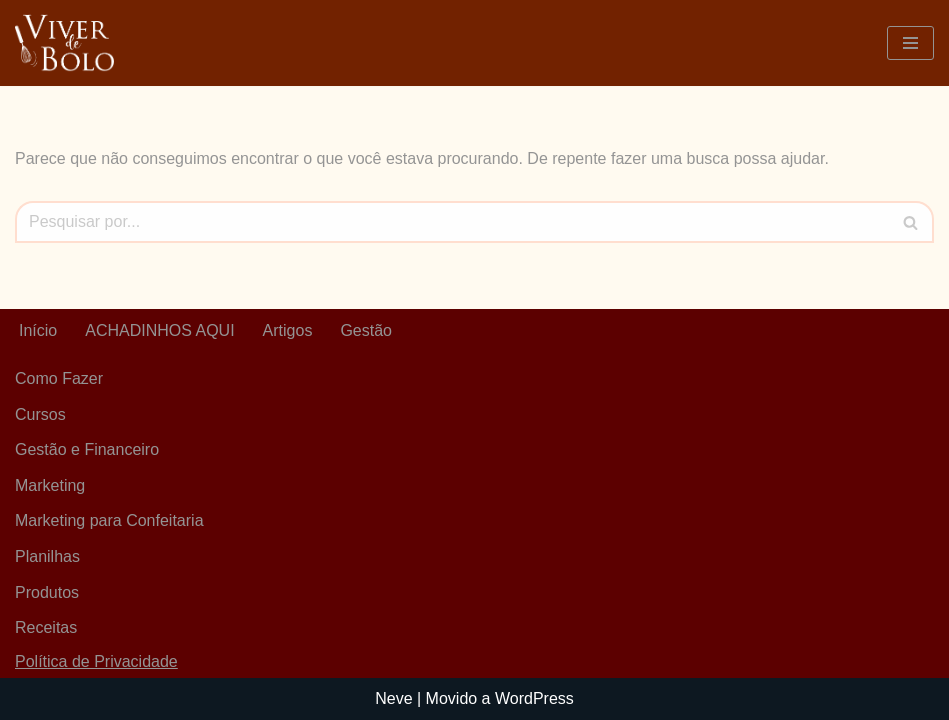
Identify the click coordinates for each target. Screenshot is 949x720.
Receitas (46, 627)
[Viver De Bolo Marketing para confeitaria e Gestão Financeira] (64, 43)
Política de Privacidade (96, 661)
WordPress (534, 698)
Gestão (366, 330)
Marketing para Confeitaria (109, 520)
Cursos (40, 414)
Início (38, 330)
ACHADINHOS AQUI (159, 330)
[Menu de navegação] (910, 43)
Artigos (288, 330)
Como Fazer (59, 378)
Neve (393, 698)
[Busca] (452, 222)
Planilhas (47, 556)
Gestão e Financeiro (87, 449)
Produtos (47, 592)
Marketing (50, 485)
